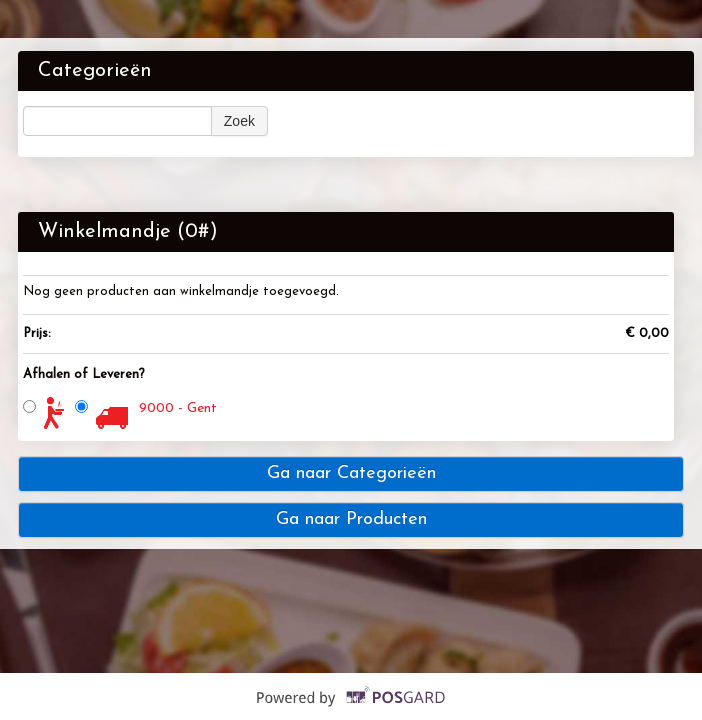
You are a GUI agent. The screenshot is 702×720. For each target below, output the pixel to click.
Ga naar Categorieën (351, 473)
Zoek (239, 121)
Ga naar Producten (351, 519)
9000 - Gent (178, 408)
